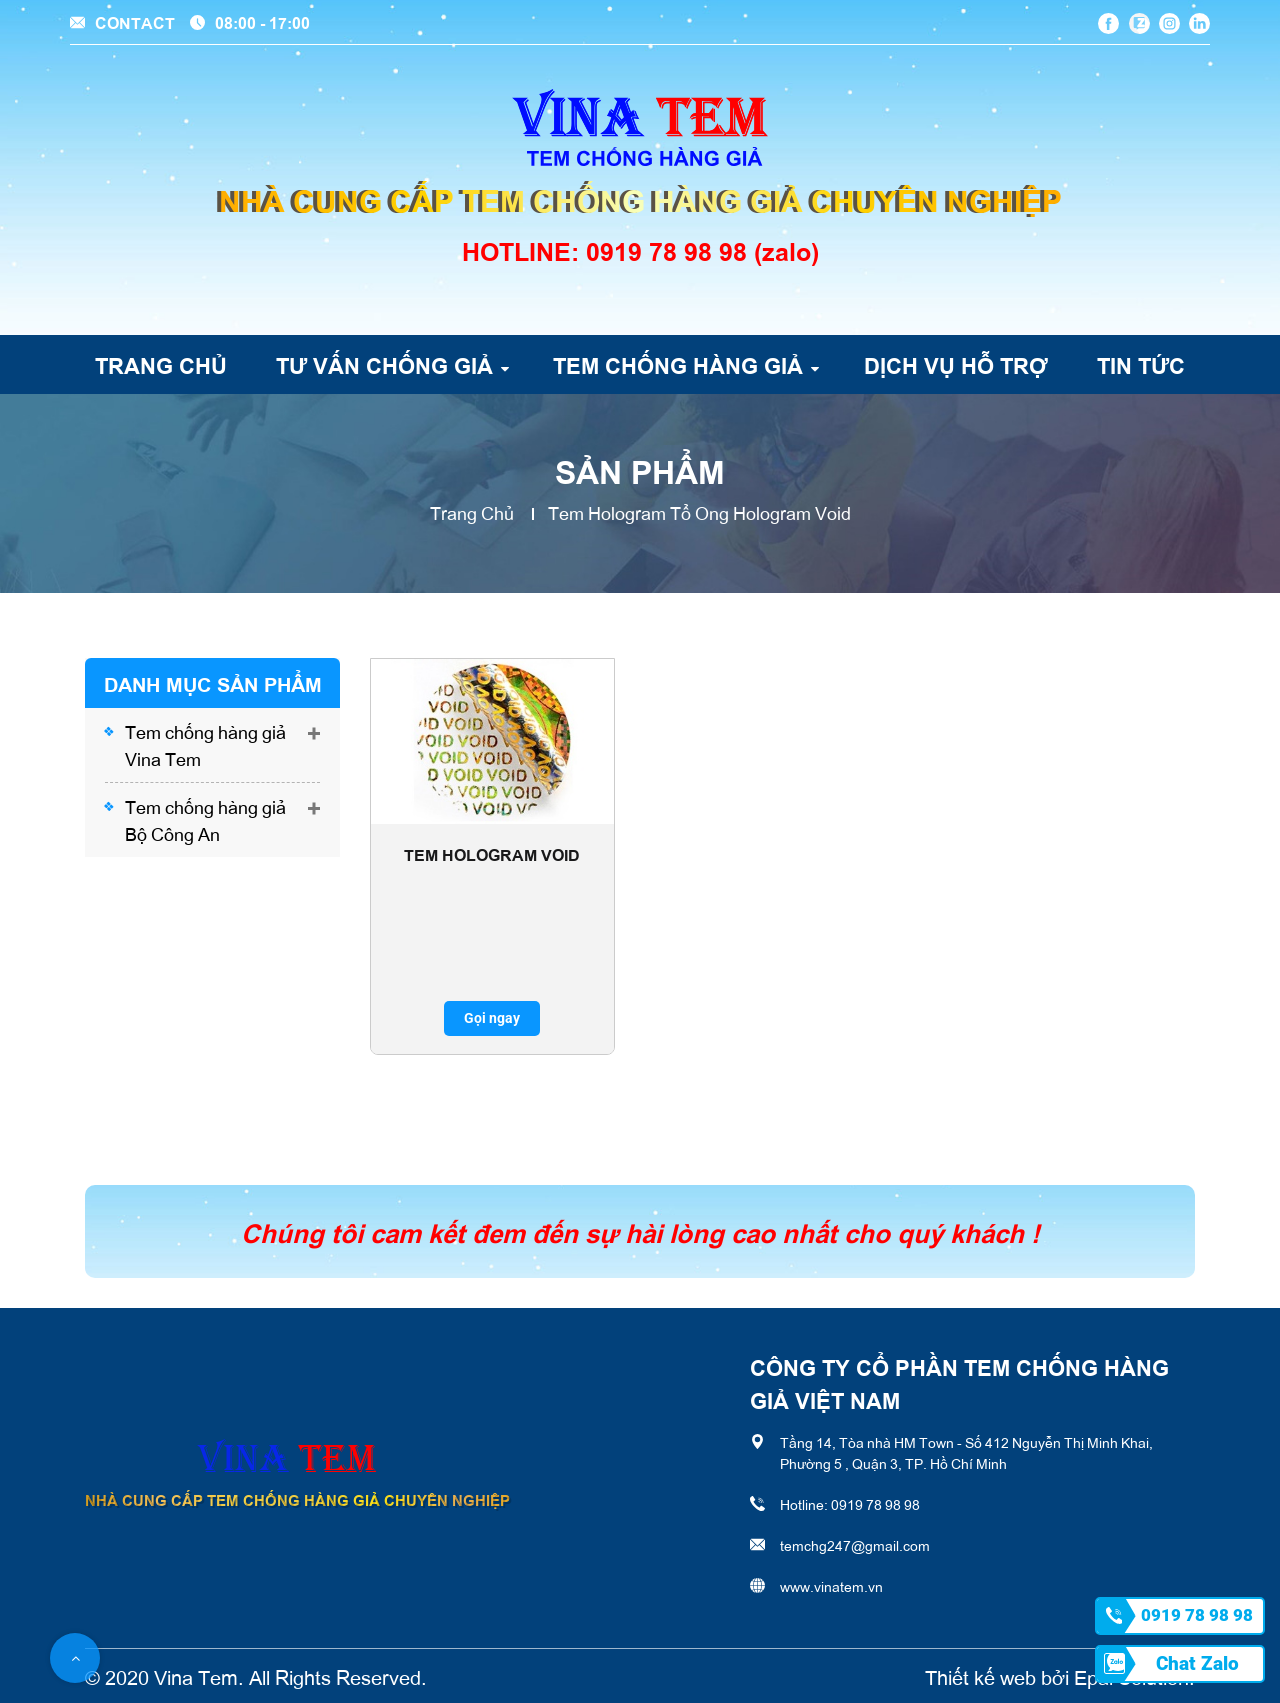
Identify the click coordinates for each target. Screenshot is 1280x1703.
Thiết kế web (980, 1676)
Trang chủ (161, 364)
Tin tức (1141, 364)
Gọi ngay (492, 1018)
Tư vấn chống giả (384, 364)
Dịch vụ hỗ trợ (956, 364)
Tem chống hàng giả (678, 364)
